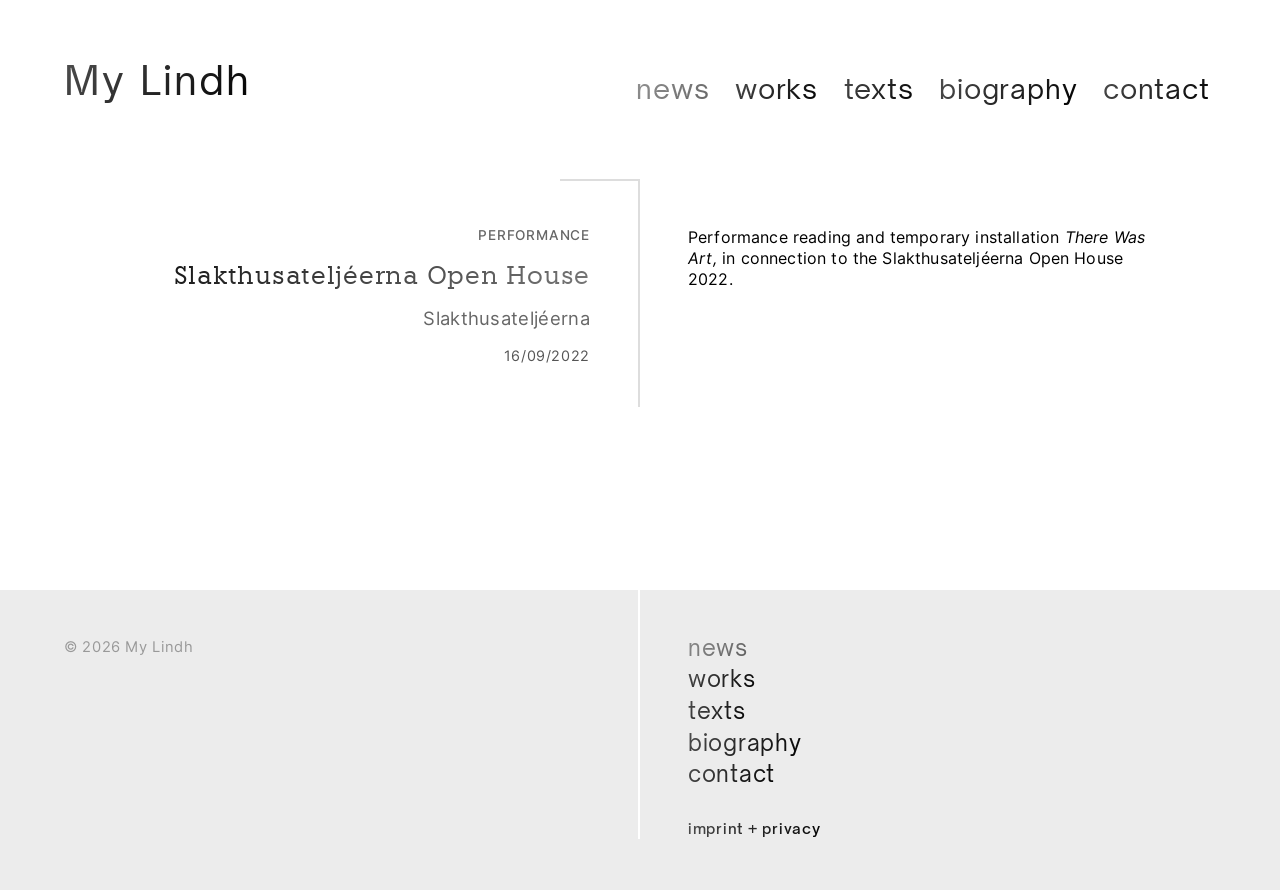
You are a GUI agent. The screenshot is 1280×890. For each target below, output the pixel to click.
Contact (1156, 88)
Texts (879, 88)
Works (776, 88)
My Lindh (166, 81)
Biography (1008, 88)
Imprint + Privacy (759, 828)
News (672, 88)
